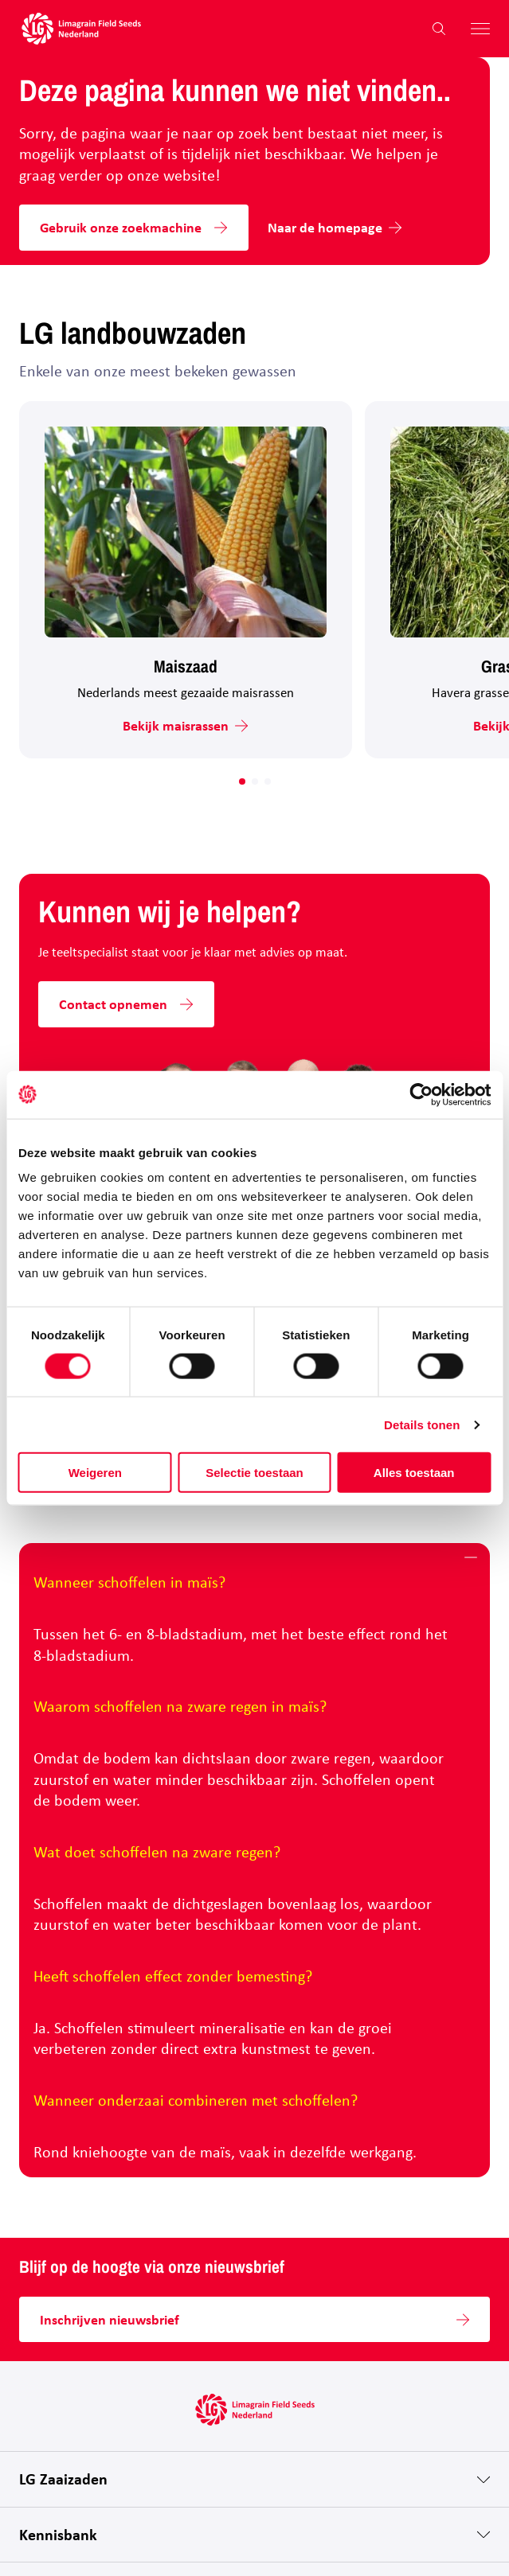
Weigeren (95, 1472)
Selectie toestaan (254, 1472)
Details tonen (422, 1424)
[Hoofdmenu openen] (474, 29)
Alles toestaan (414, 1472)
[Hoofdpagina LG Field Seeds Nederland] (81, 29)
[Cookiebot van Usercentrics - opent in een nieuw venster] (421, 1094)
